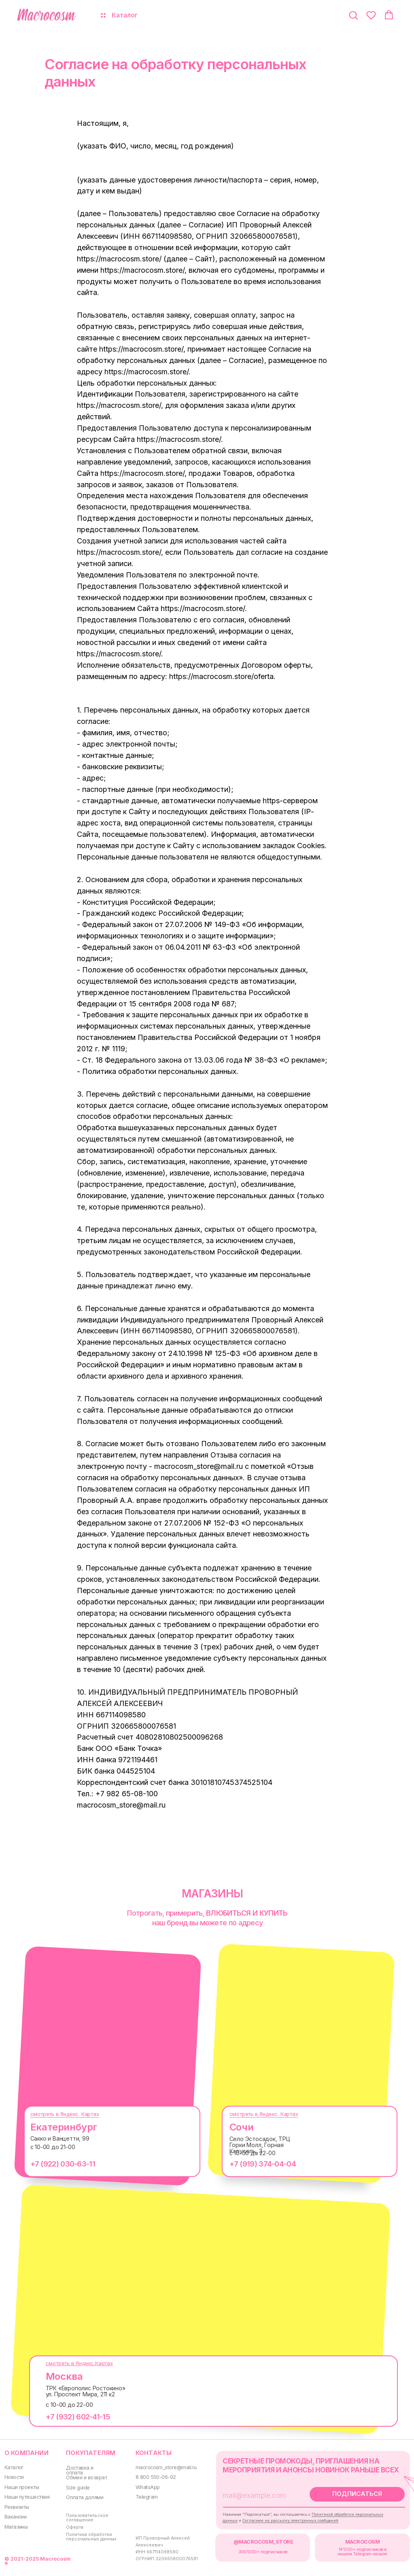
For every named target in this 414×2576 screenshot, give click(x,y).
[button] (353, 15)
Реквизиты (16, 2507)
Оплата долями (84, 2497)
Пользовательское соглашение (87, 2518)
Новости (14, 2477)
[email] (260, 2495)
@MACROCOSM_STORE (263, 2542)
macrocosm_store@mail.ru (166, 2467)
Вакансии (15, 2517)
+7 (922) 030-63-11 (62, 2164)
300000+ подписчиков (262, 2552)
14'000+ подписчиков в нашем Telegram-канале (362, 2552)
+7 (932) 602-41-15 (78, 2417)
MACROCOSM (362, 2542)
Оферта (74, 2527)
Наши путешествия (26, 2497)
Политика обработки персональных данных (91, 2537)
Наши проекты (21, 2487)
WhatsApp (148, 2487)
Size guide (78, 2488)
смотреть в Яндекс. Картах (64, 2114)
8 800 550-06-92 (156, 2477)
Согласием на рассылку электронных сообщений (290, 2520)
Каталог (13, 2467)
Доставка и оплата (79, 2470)
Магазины (16, 2527)
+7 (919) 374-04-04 (262, 2164)
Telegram (147, 2497)
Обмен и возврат (86, 2477)
